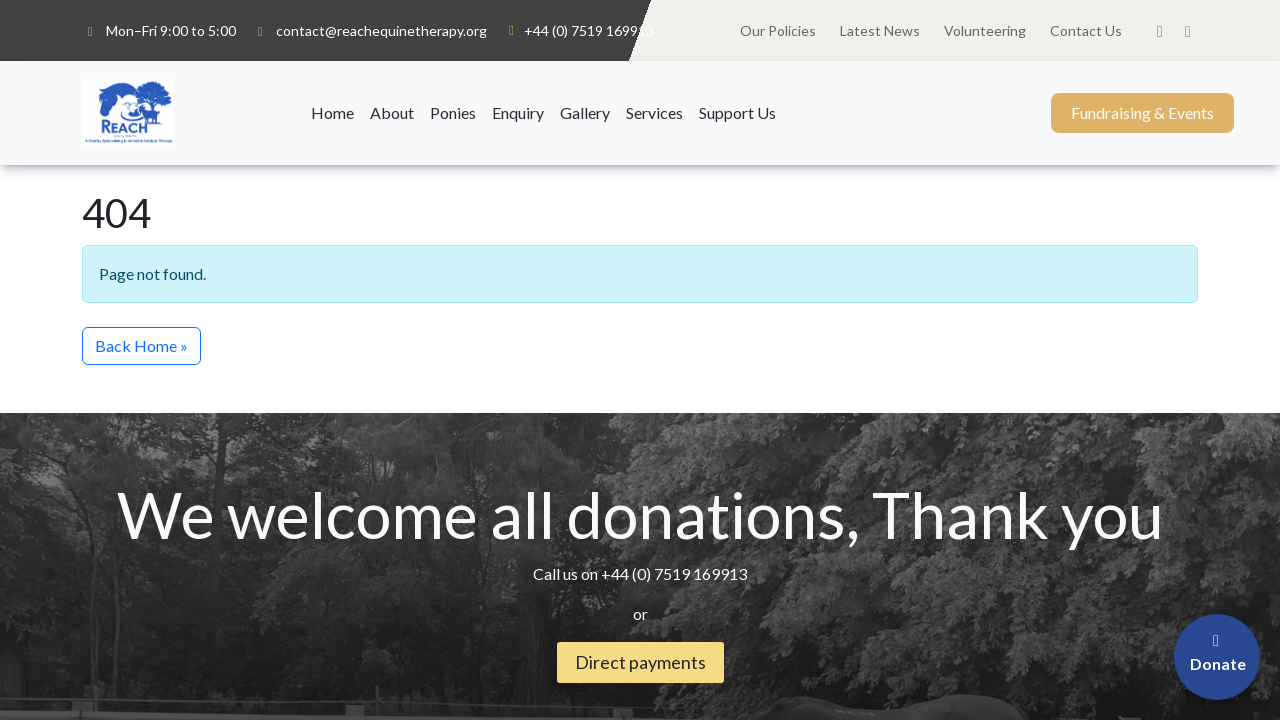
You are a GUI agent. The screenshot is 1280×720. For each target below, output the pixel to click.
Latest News (880, 30)
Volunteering (985, 30)
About (392, 112)
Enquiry (518, 112)
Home (332, 112)
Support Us (737, 112)
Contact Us (1086, 30)
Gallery (585, 112)
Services (654, 112)
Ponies (453, 112)
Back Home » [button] (141, 345)
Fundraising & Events (1142, 112)
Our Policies (778, 30)
